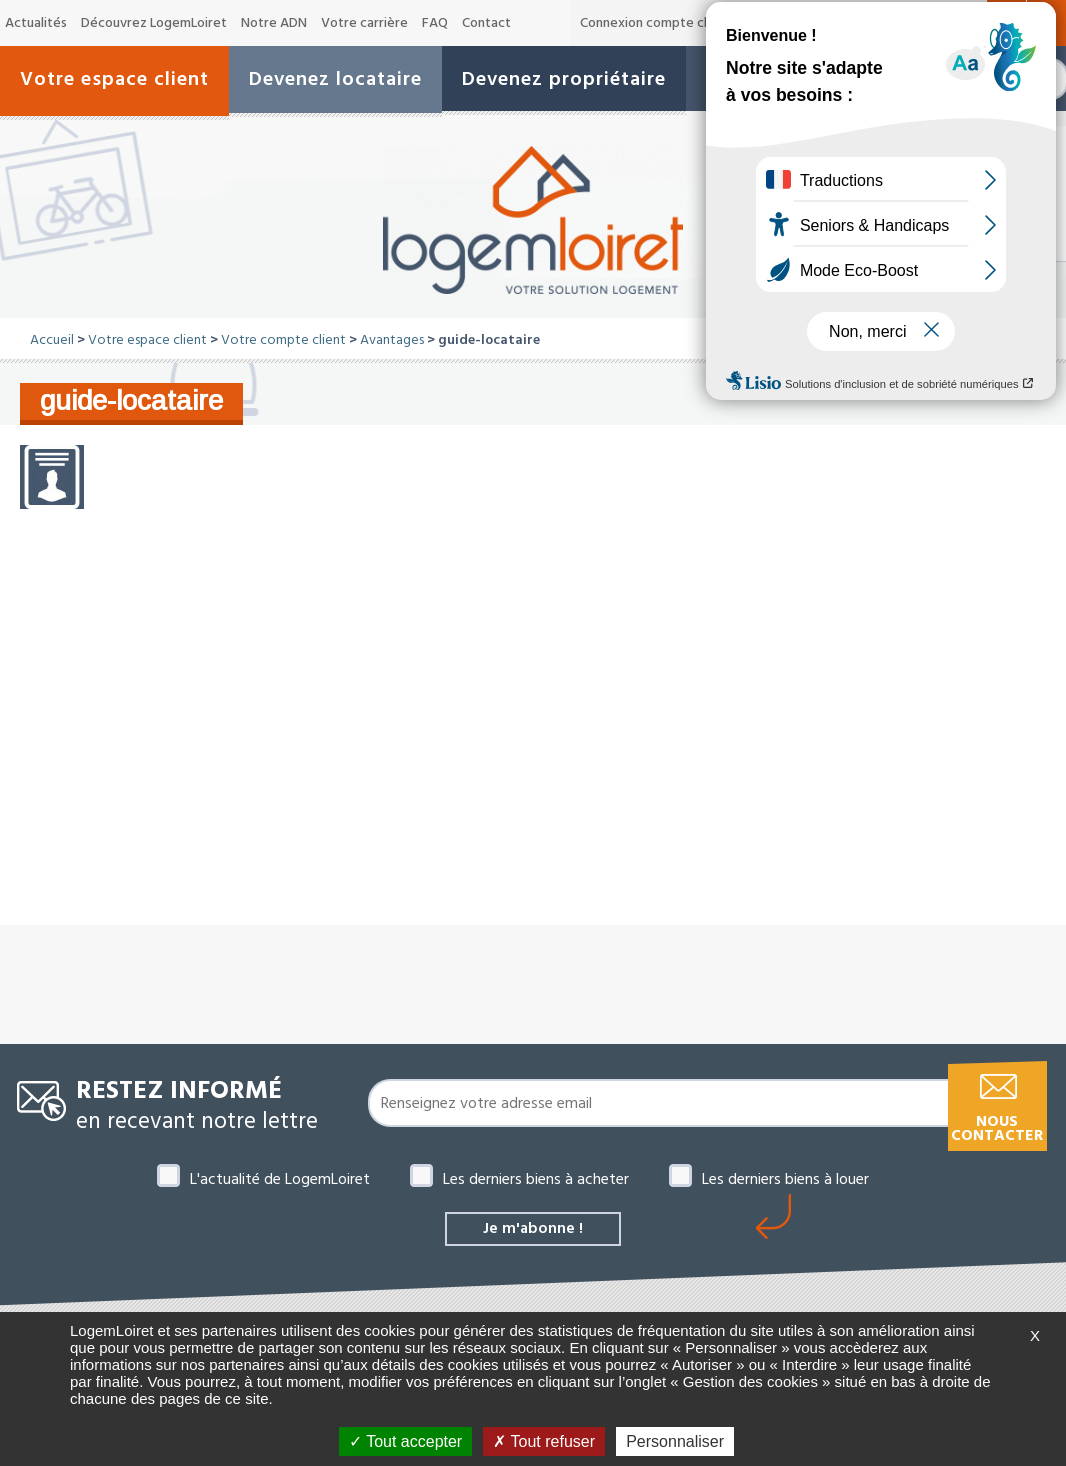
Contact (486, 23)
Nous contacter (997, 1128)
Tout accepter (405, 1441)
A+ (971, 22)
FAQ (435, 23)
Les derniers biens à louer (785, 1179)
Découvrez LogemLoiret (154, 23)
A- (903, 24)
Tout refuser (544, 1441)
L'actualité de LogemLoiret (280, 1179)
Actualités (36, 23)
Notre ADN (274, 23)
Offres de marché (805, 23)
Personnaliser (675, 1441)
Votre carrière (364, 23)
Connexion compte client (655, 23)
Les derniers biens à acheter (536, 1179)
